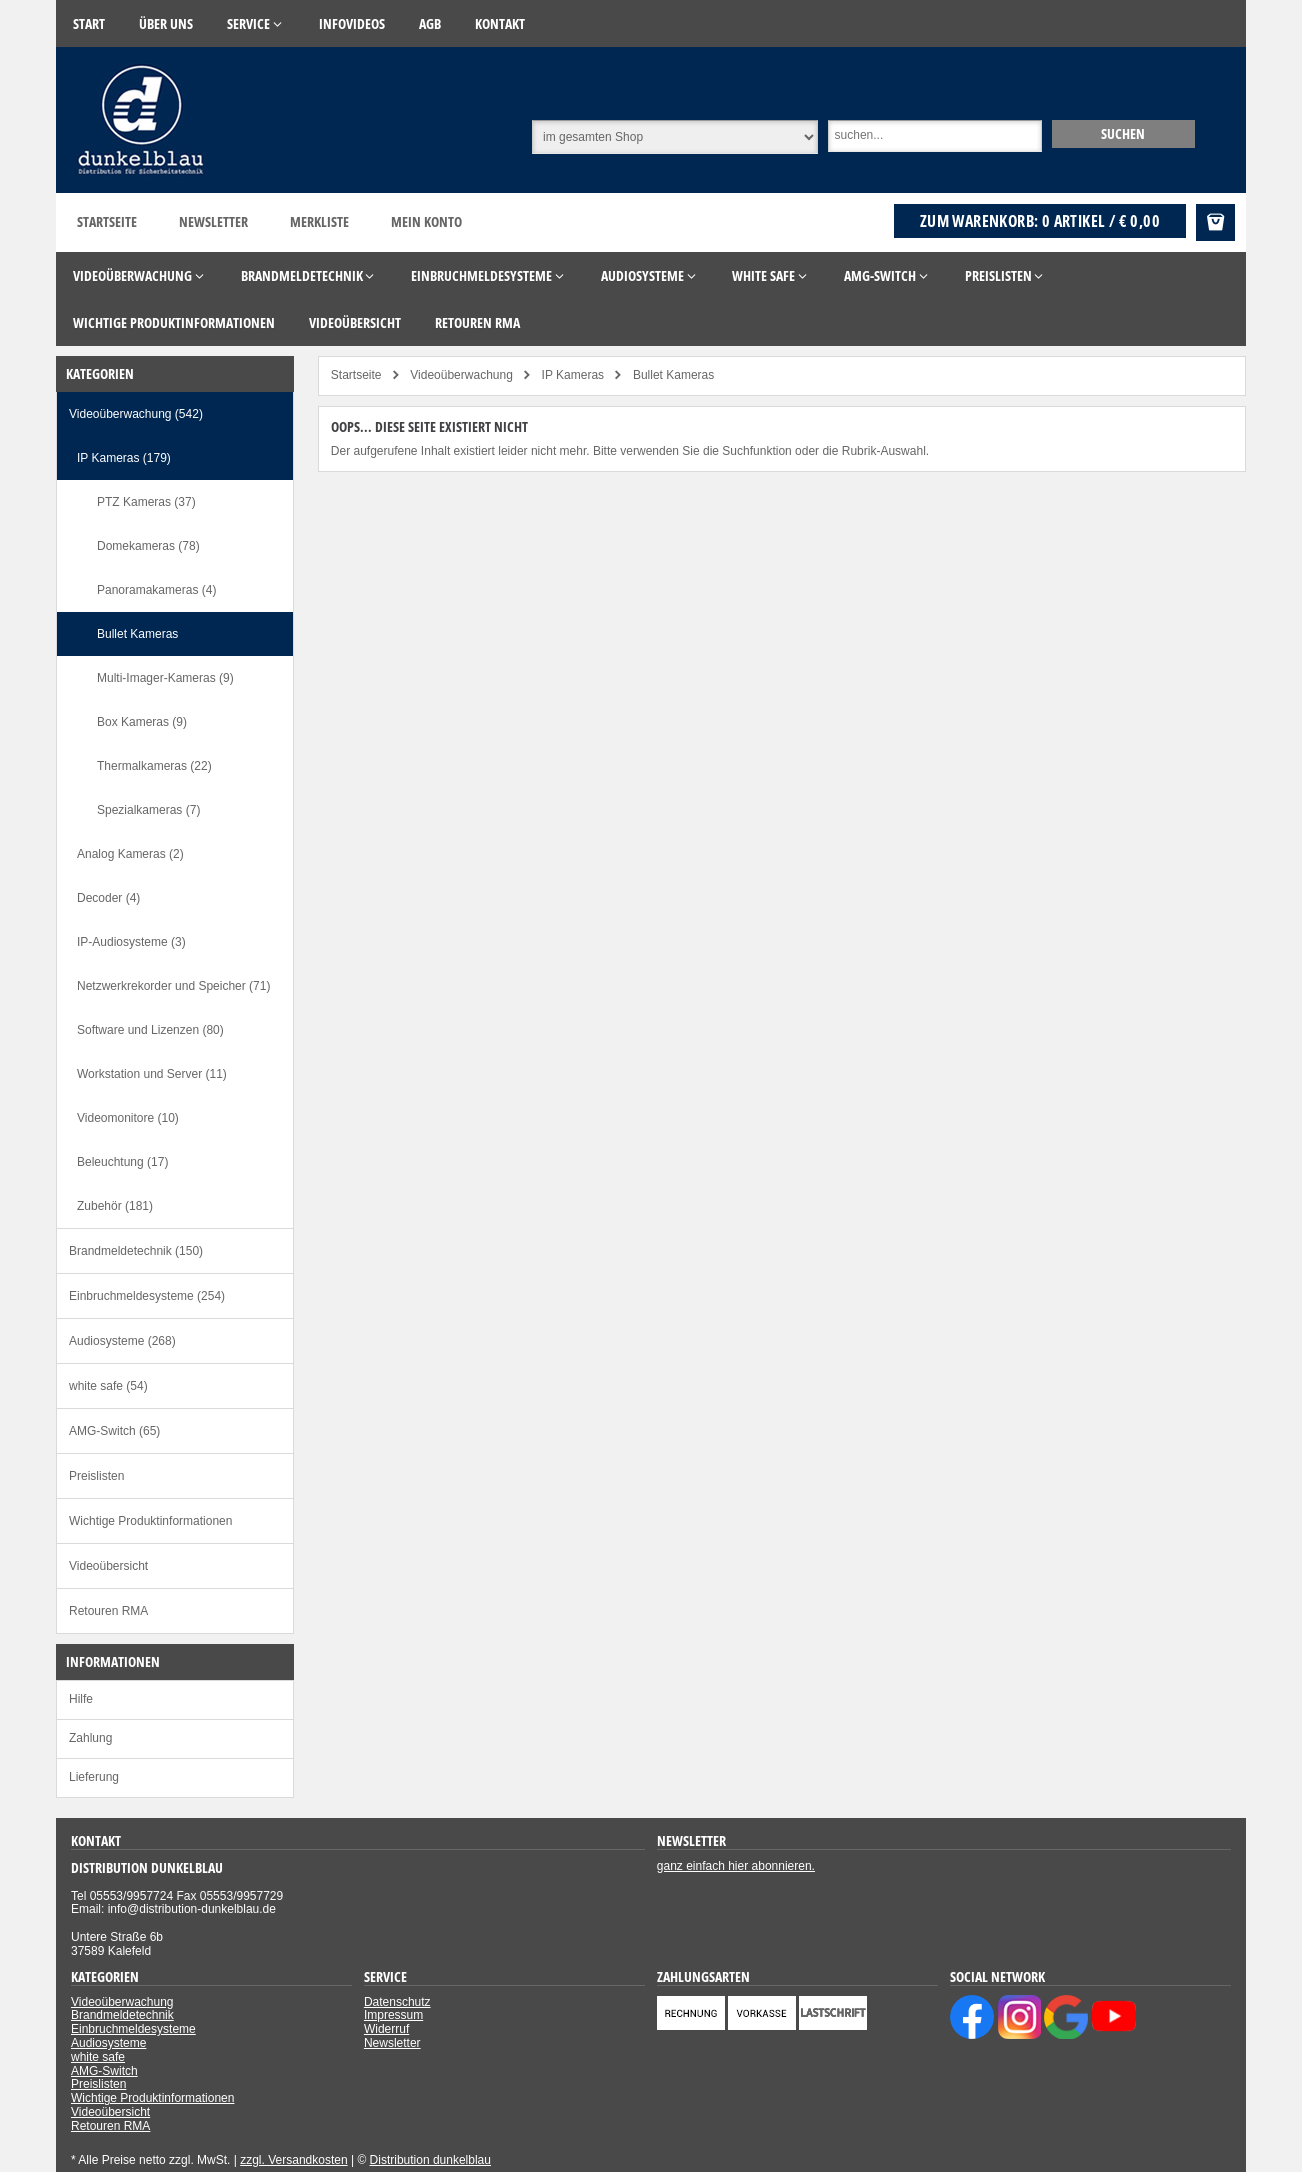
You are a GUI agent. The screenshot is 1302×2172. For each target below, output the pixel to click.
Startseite (107, 221)
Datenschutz (397, 2002)
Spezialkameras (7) (148, 810)
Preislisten (96, 1476)
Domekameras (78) (148, 546)
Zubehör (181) (115, 1206)
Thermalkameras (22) (154, 766)
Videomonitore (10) (128, 1118)
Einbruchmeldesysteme (133, 2029)
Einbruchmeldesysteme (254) (147, 1296)
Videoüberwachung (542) (136, 414)
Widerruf (386, 2029)
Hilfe (81, 1699)
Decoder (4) (108, 898)
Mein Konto (426, 221)
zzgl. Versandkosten (293, 2160)
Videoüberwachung (122, 2002)
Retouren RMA (108, 1611)
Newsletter (213, 221)
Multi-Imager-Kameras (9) (165, 678)
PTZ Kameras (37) (146, 502)
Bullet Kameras (137, 634)
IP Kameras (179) (124, 458)
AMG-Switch (104, 2071)
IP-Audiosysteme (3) (131, 942)
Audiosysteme (108, 2043)
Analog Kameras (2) (130, 854)
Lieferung (94, 1777)
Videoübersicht (108, 1566)
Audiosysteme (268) (122, 1341)
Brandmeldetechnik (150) (136, 1251)
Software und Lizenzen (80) (150, 1030)
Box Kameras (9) (142, 722)
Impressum (393, 2015)
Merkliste (319, 221)
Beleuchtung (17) (122, 1162)
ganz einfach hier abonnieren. (736, 1866)
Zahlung (90, 1738)
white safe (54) (108, 1386)
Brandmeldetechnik (122, 2015)
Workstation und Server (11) (152, 1074)
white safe (98, 2057)
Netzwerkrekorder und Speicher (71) (173, 986)
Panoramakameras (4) (156, 590)
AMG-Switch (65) (114, 1431)
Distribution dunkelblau (430, 2160)
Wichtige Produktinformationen (150, 1521)
